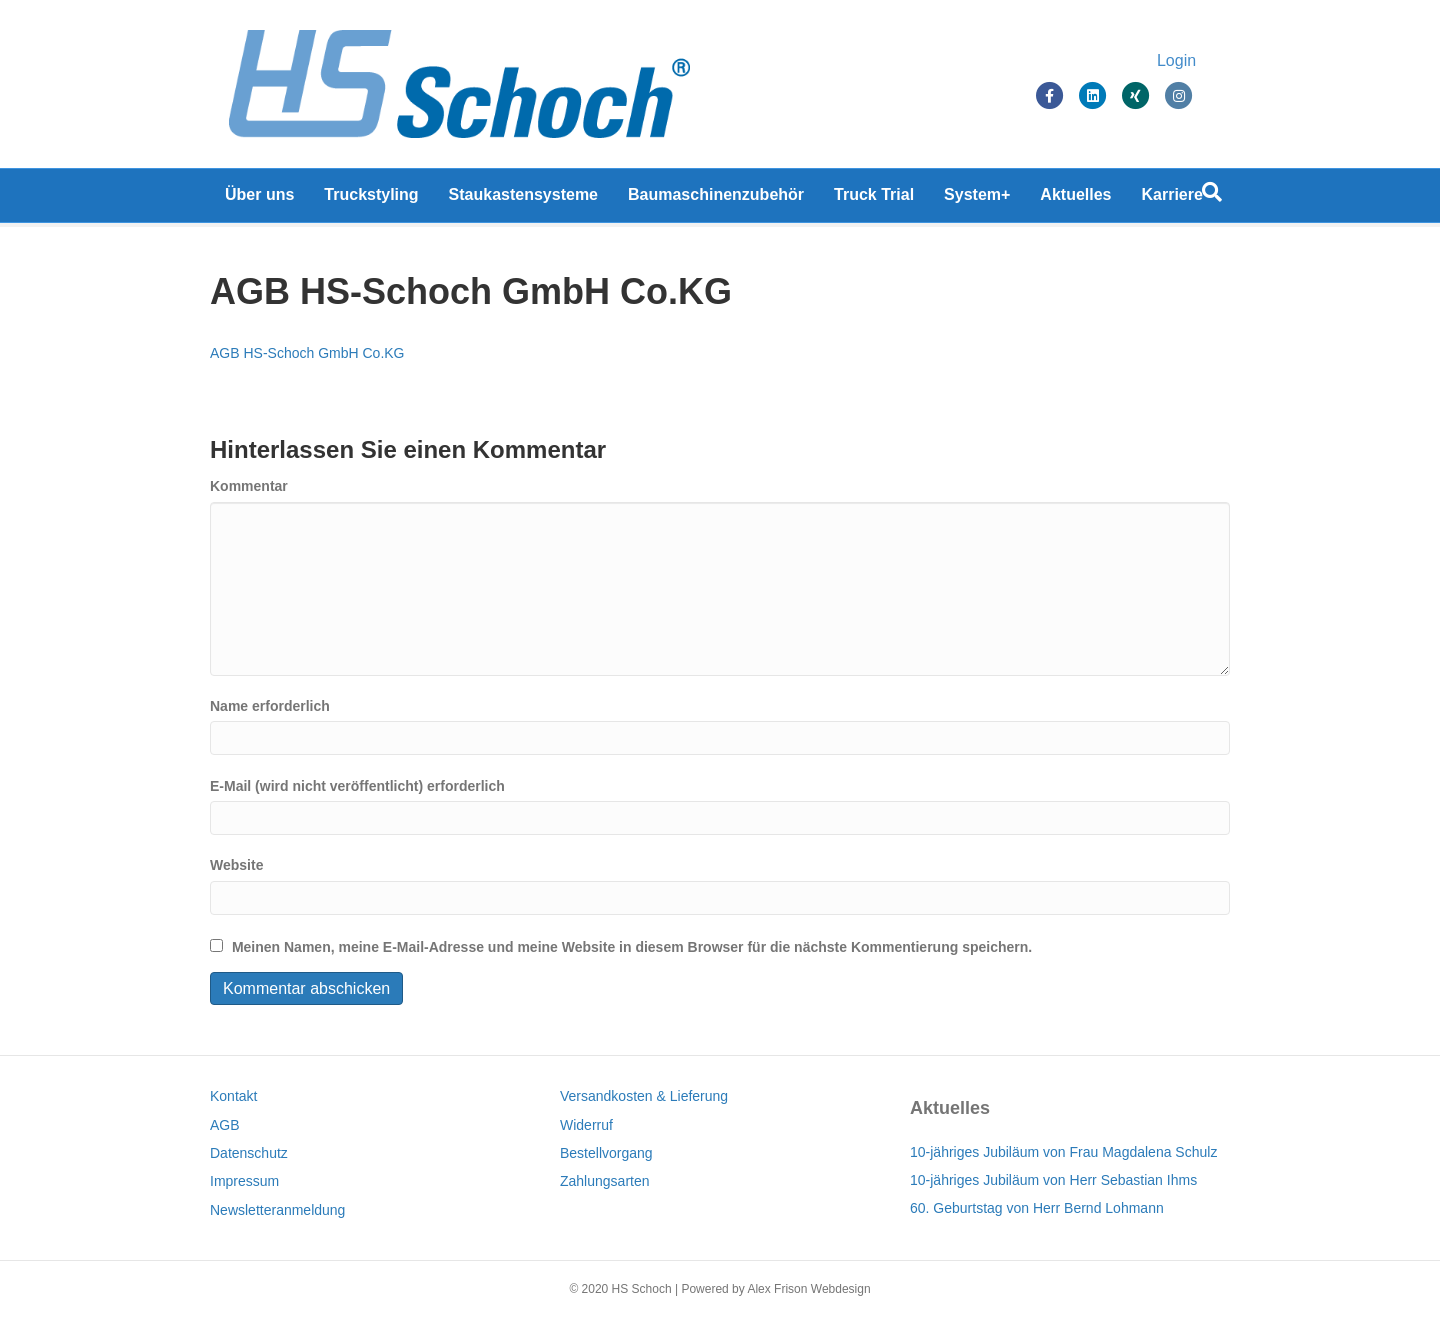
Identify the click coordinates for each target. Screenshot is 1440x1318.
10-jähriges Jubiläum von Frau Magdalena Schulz (1063, 1152)
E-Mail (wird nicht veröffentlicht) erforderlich (357, 786)
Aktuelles (1075, 199)
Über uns (259, 199)
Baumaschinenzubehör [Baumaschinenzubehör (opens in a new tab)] (716, 199)
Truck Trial (874, 199)
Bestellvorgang (606, 1153)
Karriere (1172, 199)
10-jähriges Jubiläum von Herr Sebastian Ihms (1053, 1180)
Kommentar (249, 486)
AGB (225, 1125)
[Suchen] (1212, 197)
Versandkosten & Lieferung (644, 1096)
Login (1195, 62)
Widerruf (586, 1125)
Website (236, 865)
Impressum (244, 1181)
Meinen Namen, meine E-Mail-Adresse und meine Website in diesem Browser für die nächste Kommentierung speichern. (632, 947)
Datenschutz (249, 1153)
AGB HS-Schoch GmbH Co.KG (307, 353)
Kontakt (233, 1096)
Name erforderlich (270, 706)
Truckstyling (371, 199)
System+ (977, 199)
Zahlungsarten (605, 1181)
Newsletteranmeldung (277, 1210)
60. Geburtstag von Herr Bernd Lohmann (1037, 1208)
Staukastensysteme (523, 199)
